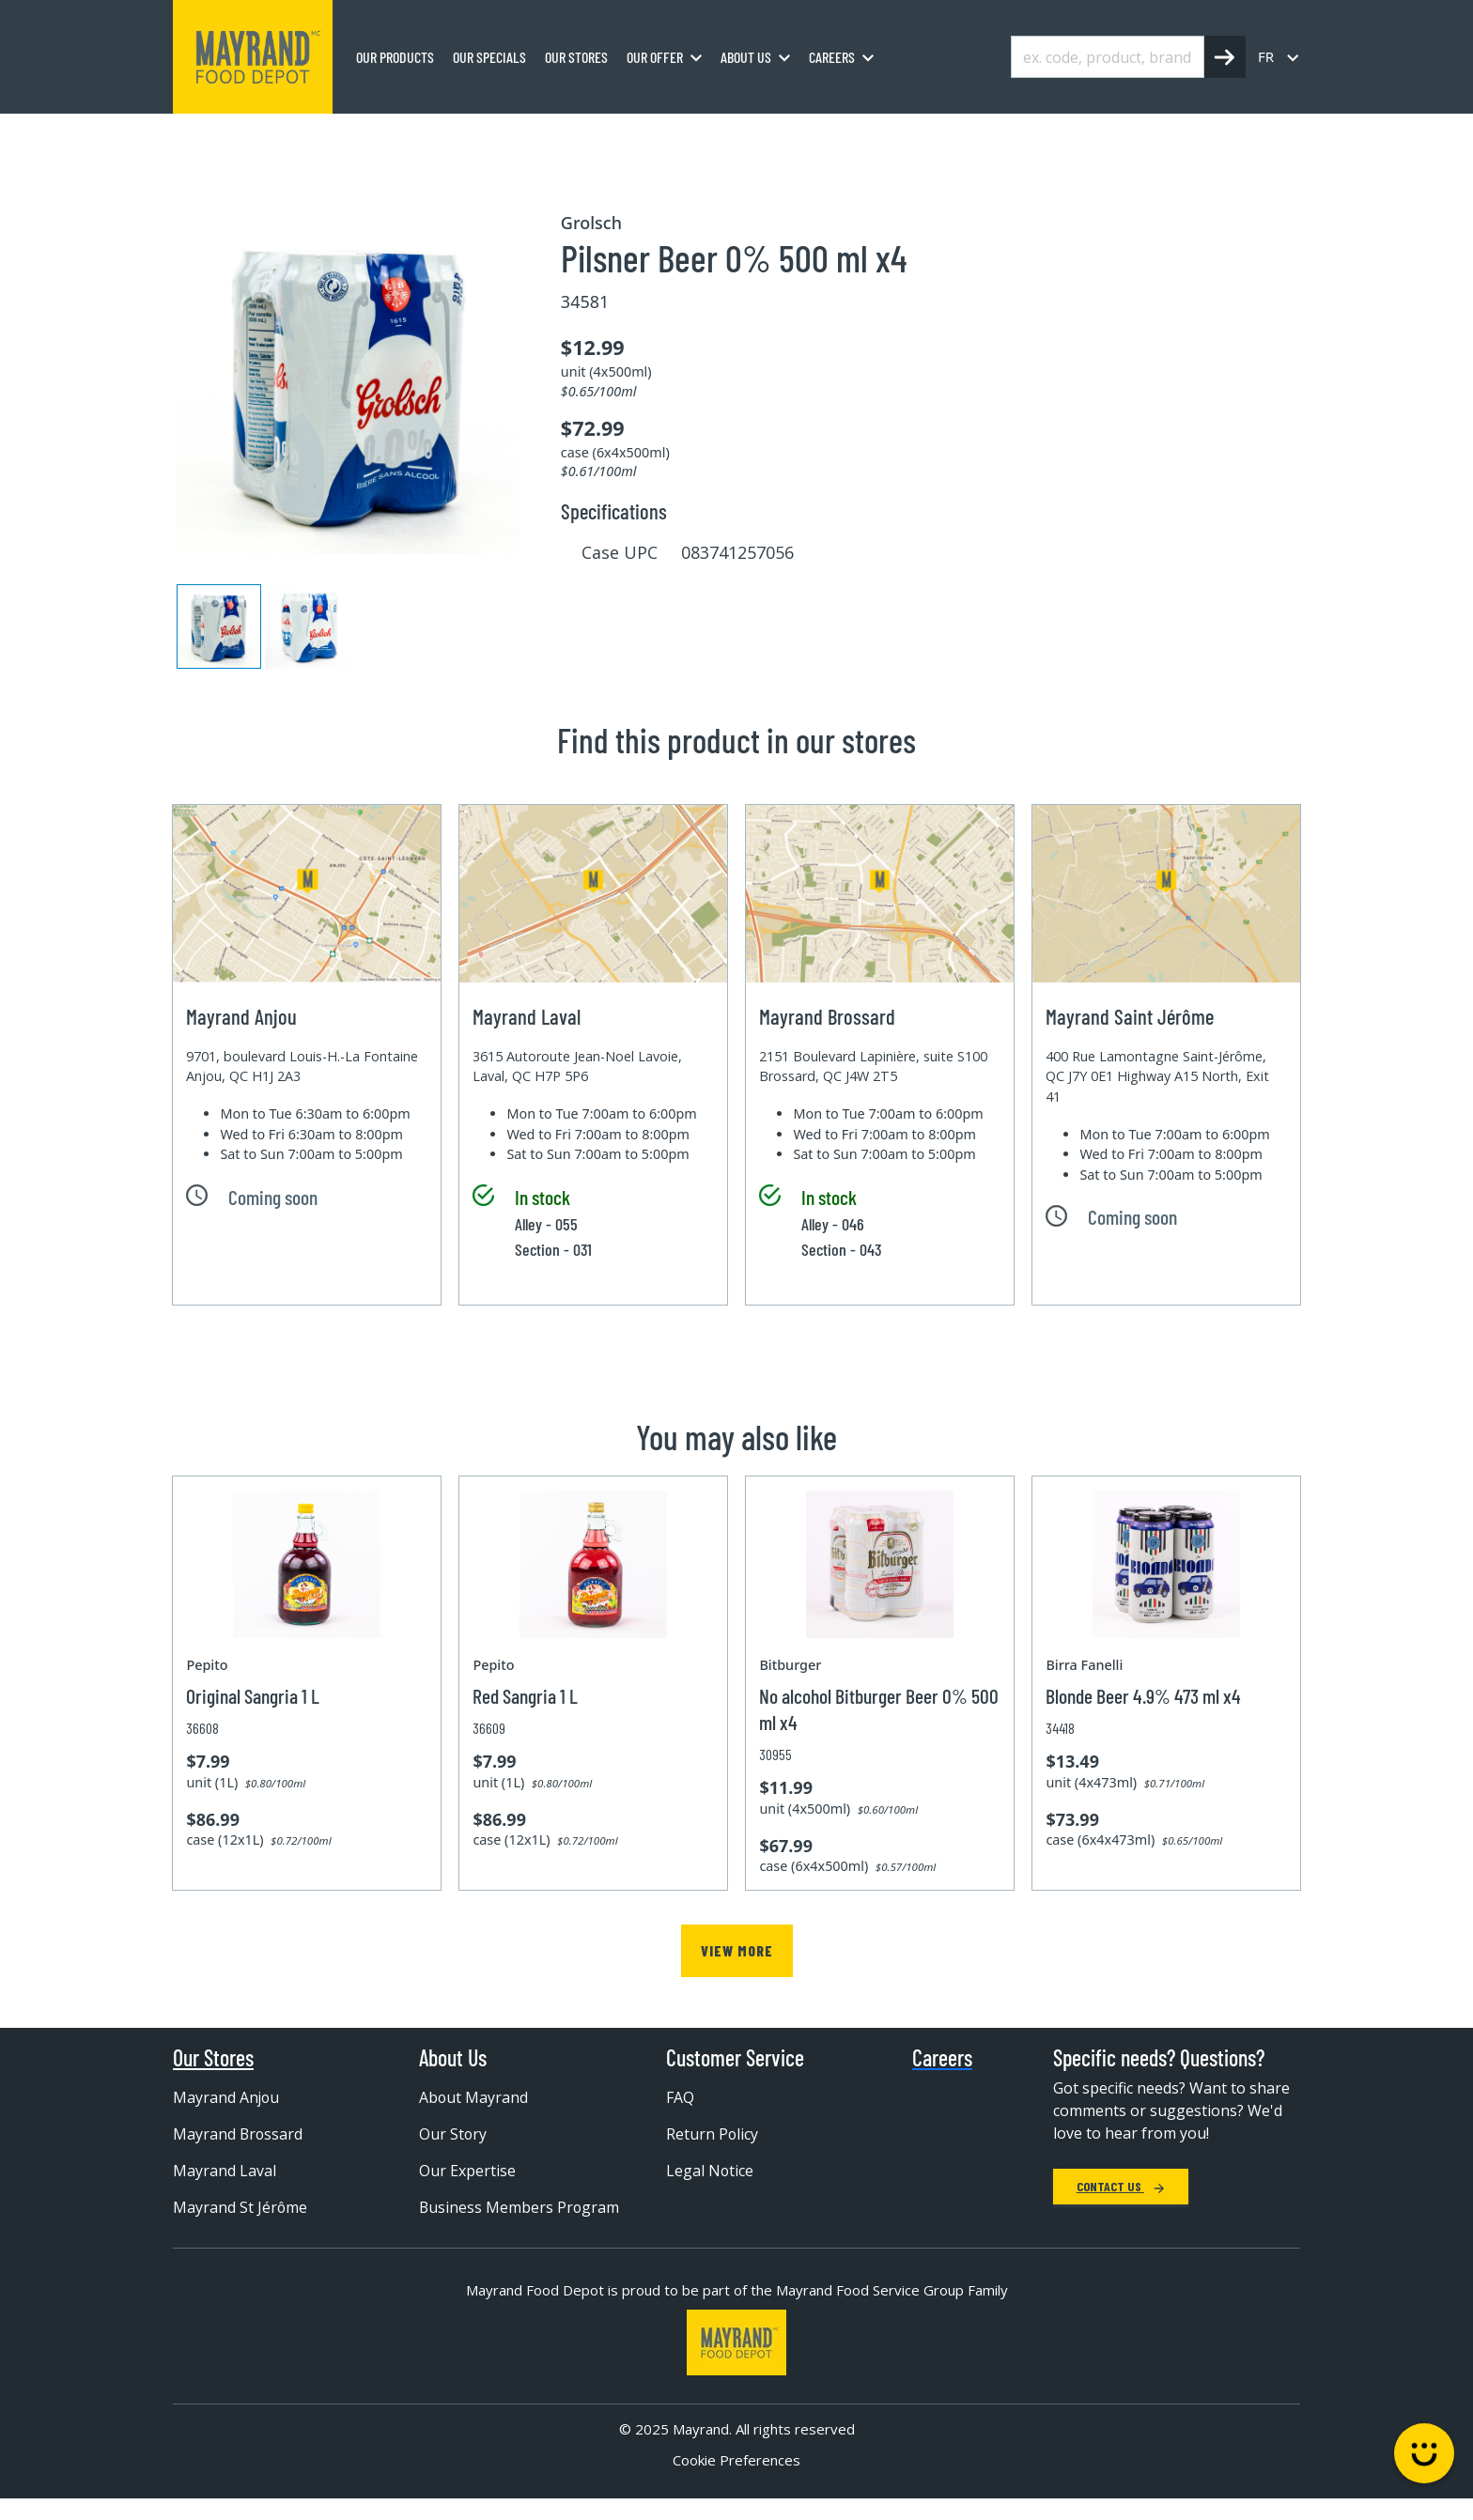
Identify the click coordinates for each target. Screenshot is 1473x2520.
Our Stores (213, 2058)
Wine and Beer (463, 134)
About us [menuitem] (746, 57)
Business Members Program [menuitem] (486, 2216)
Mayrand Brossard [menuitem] (238, 2134)
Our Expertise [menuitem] (467, 2170)
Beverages (356, 134)
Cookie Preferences (736, 2480)
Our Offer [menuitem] (655, 57)
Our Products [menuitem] (395, 57)
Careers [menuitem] (832, 57)
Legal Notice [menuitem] (710, 2170)
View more (737, 1950)
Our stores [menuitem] (576, 57)
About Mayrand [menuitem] (474, 2097)
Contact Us (1121, 2186)
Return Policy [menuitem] (712, 2134)
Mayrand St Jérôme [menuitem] (240, 2207)
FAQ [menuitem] (680, 2097)
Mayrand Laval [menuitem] (224, 2170)
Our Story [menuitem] (453, 2134)
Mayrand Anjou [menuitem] (227, 2097)
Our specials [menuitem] (489, 57)
